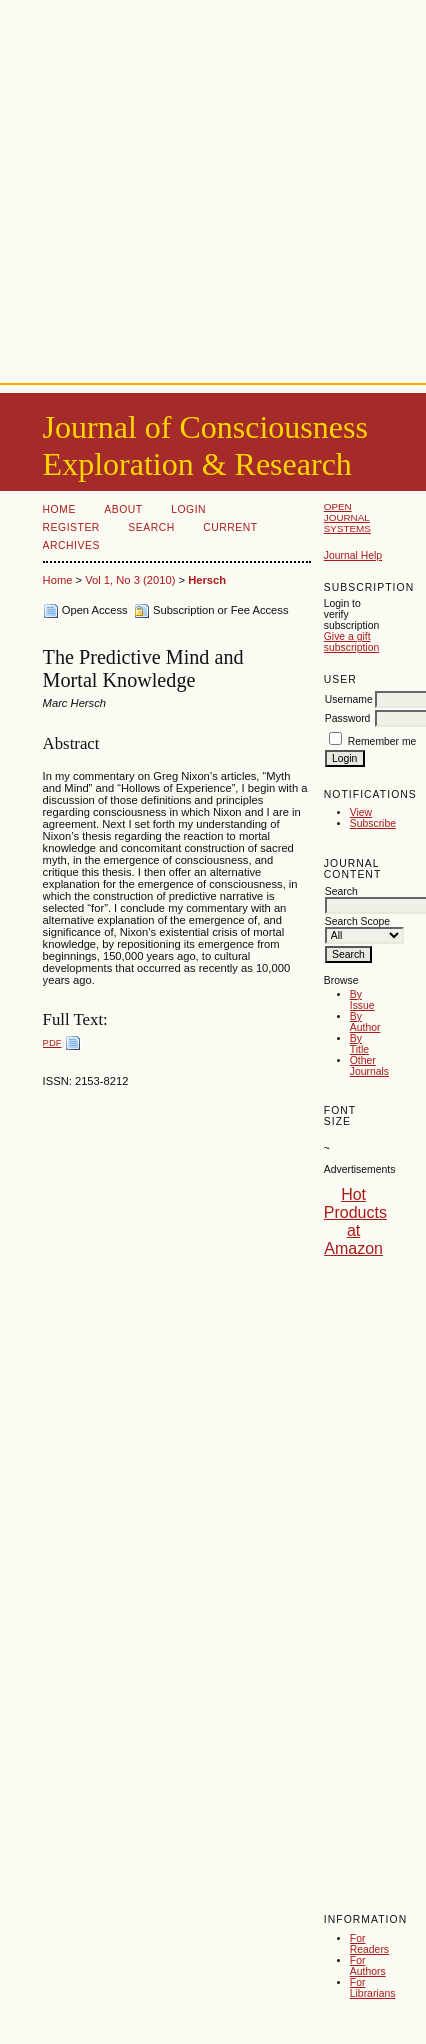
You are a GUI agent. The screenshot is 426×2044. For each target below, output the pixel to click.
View (361, 812)
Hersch (207, 580)
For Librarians (373, 1988)
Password (348, 718)
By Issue (362, 1000)
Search (151, 527)
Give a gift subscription (351, 642)
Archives (71, 545)
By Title (359, 1044)
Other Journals (369, 1066)
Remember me (382, 741)
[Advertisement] (187, 187)
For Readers (369, 1944)
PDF (52, 1042)
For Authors (368, 1966)
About (123, 509)
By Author (365, 1022)
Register (71, 527)
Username (349, 699)
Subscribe (373, 823)
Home (59, 509)
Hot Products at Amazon (355, 1221)
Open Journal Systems (347, 517)
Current (230, 527)
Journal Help (353, 555)
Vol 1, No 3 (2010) (130, 580)
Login (188, 509)
